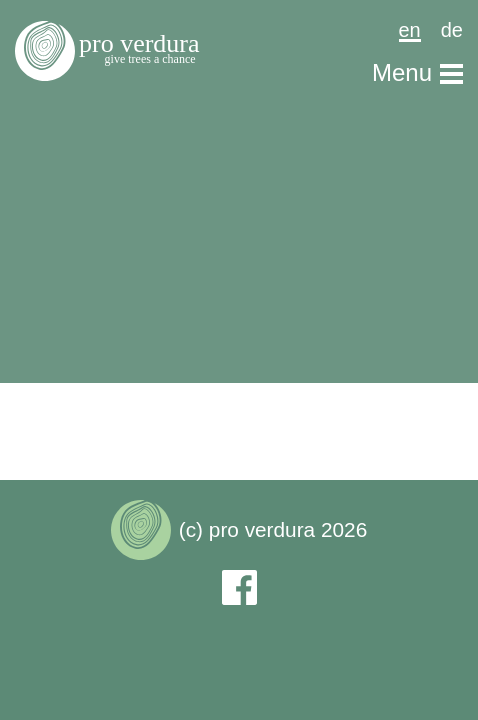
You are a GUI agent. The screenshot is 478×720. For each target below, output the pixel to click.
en (410, 30)
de (452, 29)
